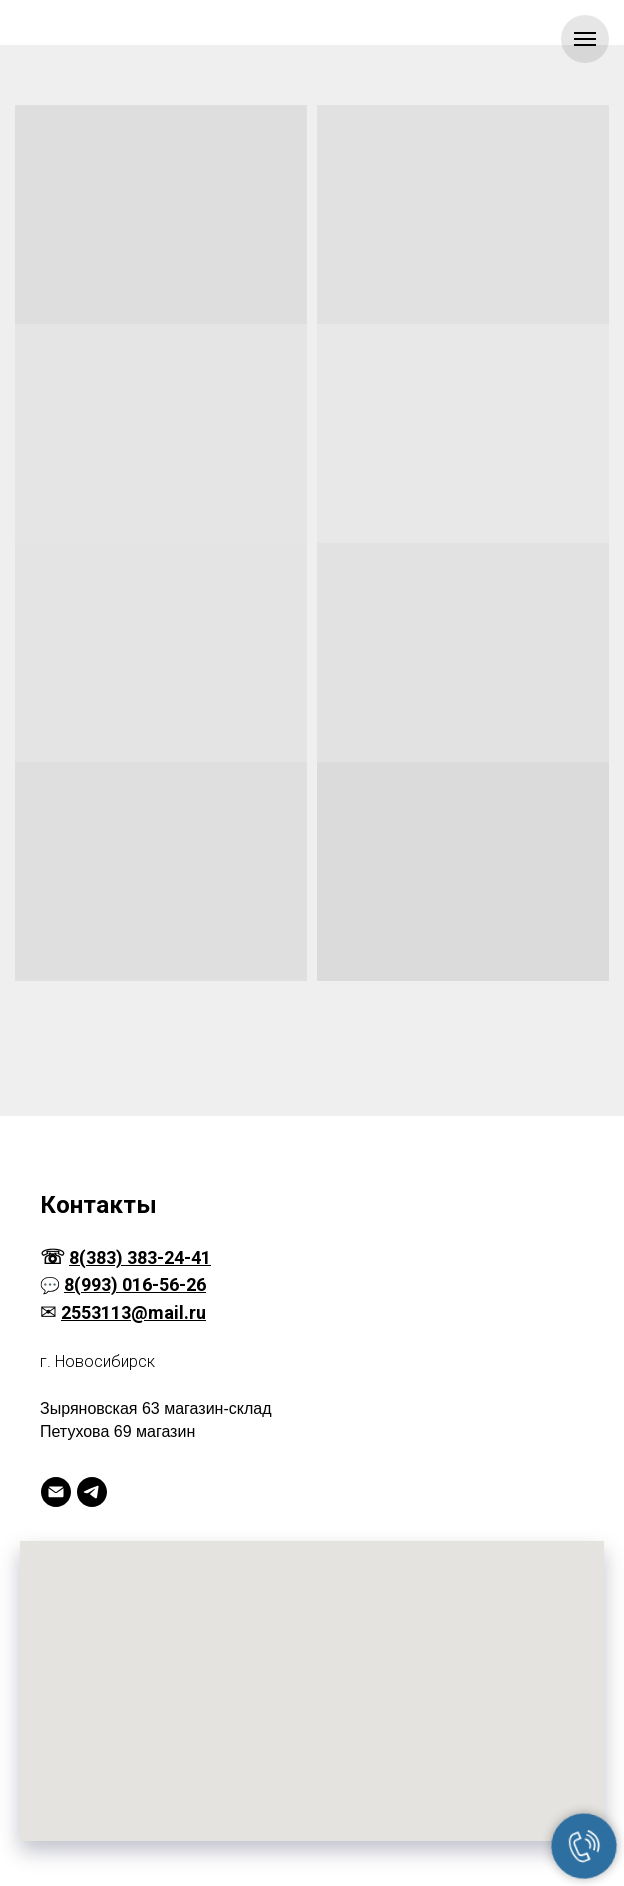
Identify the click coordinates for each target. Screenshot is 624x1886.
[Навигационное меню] (585, 39)
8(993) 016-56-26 (135, 1284)
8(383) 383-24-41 (140, 1257)
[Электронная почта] (56, 1492)
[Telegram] (92, 1492)
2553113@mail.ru (133, 1312)
